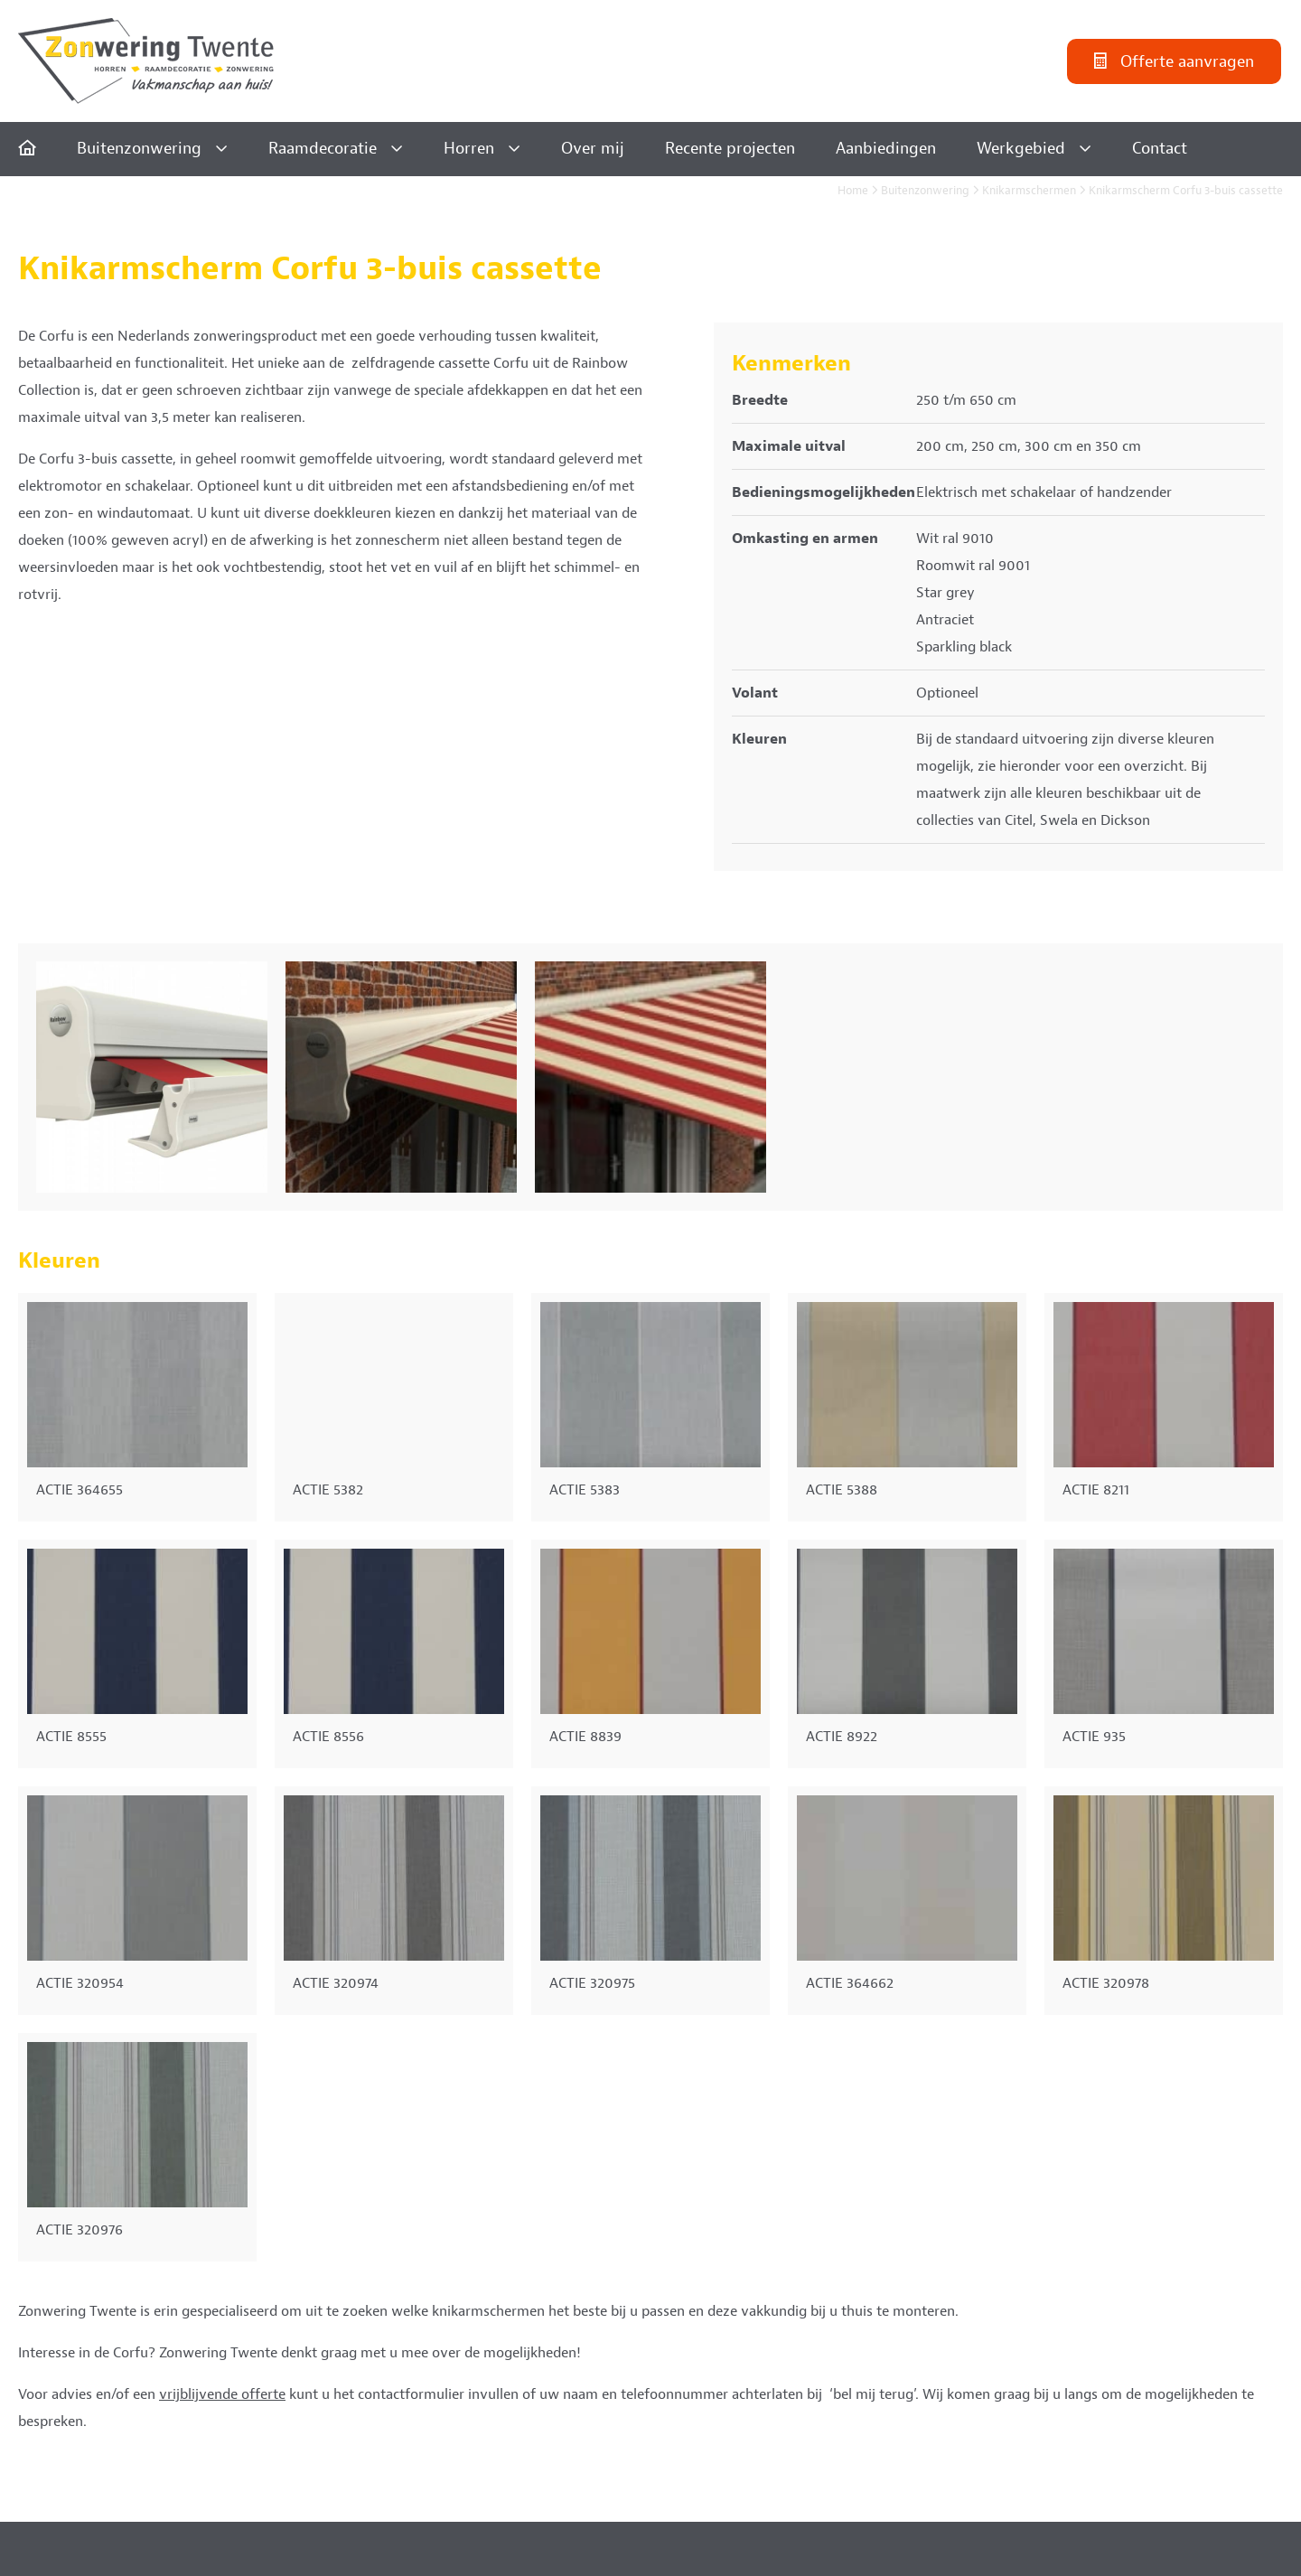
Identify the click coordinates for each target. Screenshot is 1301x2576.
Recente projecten (730, 148)
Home (853, 190)
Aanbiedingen (886, 148)
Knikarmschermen (1029, 190)
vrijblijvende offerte (222, 2394)
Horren (469, 148)
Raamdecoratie (322, 148)
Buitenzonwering (139, 148)
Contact (1159, 148)
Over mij (592, 148)
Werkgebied (1021, 148)
